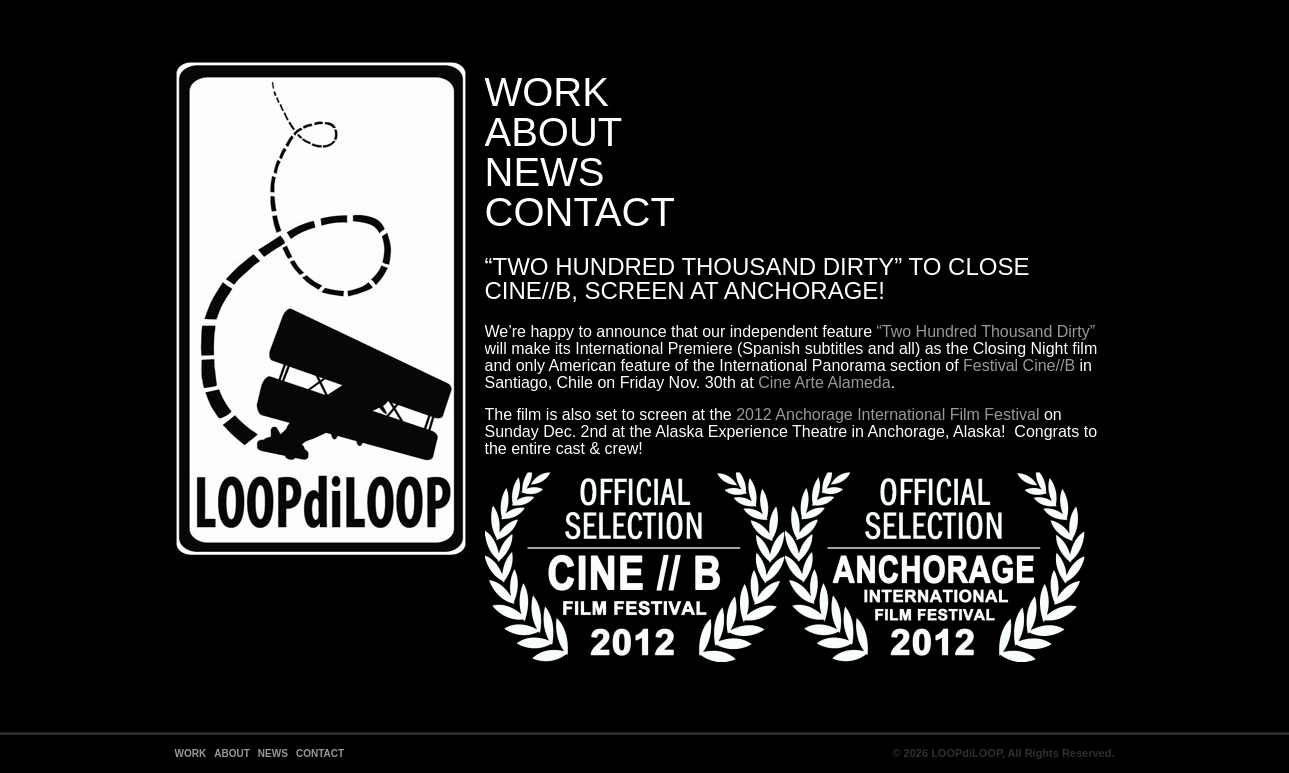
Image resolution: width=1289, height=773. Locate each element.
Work (547, 92)
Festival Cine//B (1019, 365)
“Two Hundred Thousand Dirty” (986, 331)
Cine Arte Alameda (824, 382)
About (554, 132)
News (545, 172)
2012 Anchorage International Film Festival (887, 414)
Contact (580, 212)
